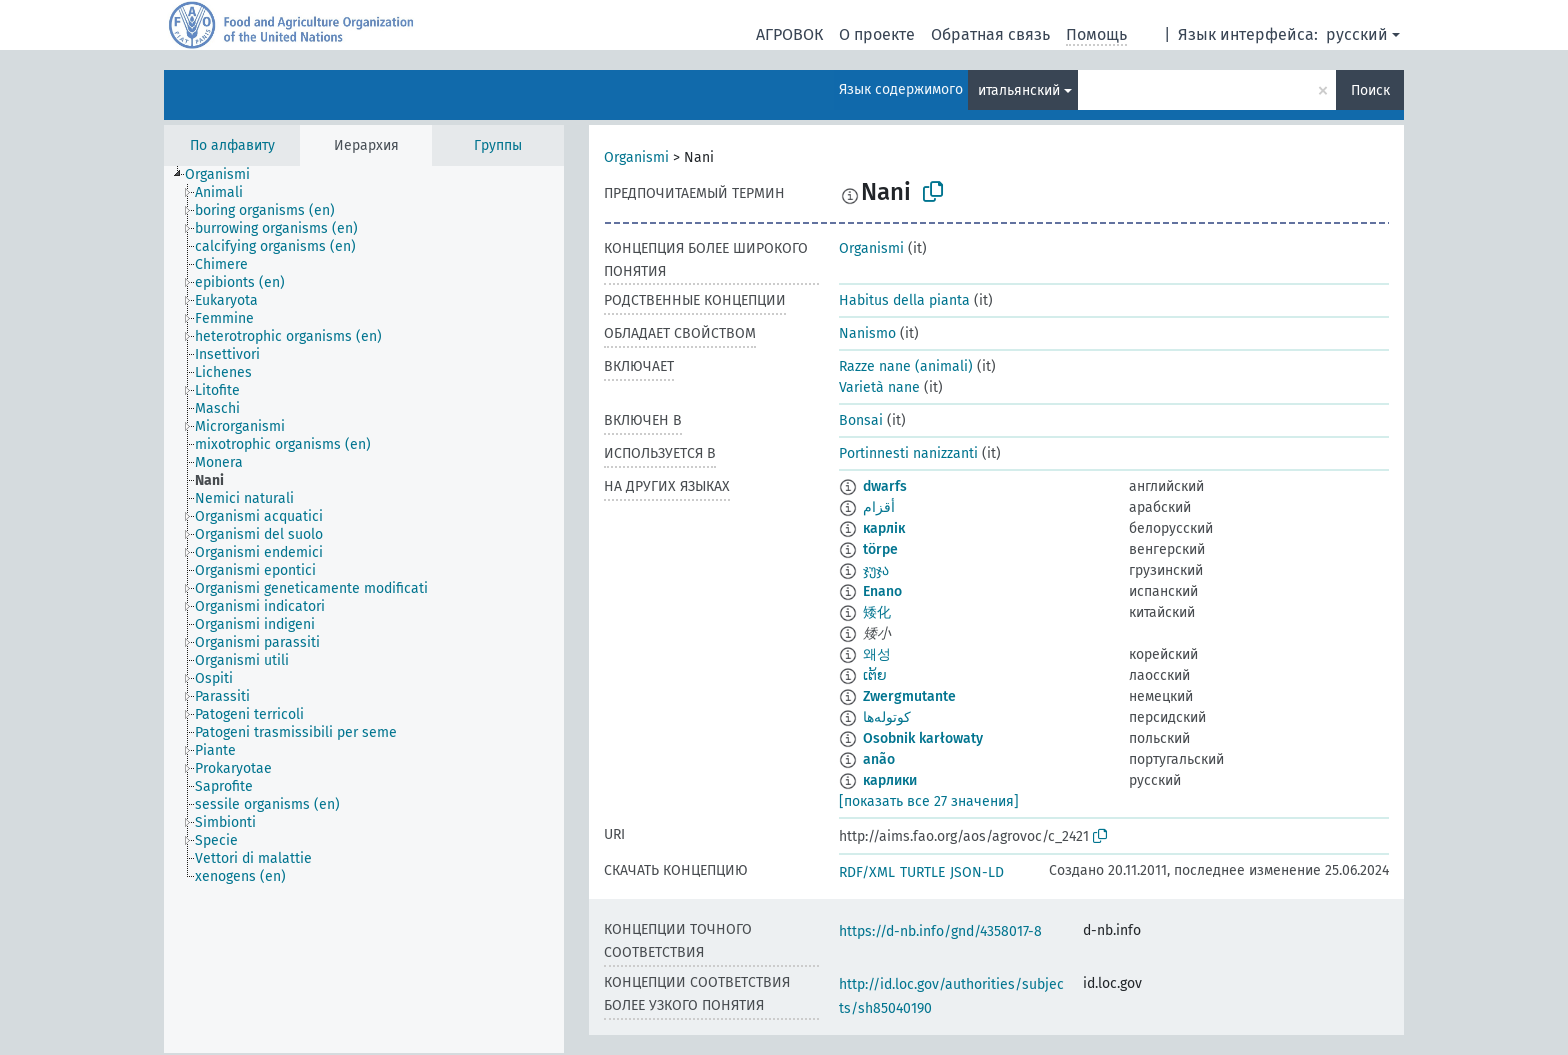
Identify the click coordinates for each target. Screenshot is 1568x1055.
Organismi (636, 157)
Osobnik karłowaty (923, 738)
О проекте (877, 34)
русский (1357, 34)
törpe (880, 549)
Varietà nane (879, 387)
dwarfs (885, 486)
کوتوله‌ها (887, 717)
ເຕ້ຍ (875, 675)
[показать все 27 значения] (929, 801)
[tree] (364, 609)
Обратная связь (990, 34)
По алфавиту (232, 145)
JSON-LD (977, 872)
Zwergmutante (909, 696)
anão (879, 759)
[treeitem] (226, 175)
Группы (498, 145)
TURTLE (922, 872)
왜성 (877, 654)
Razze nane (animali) (906, 366)
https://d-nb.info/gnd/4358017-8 (940, 931)
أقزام (879, 507)
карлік (884, 528)
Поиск (1370, 90)
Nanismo (867, 333)
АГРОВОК (789, 34)
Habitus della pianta (904, 300)
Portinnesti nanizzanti (908, 453)
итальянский (1019, 90)
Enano (882, 591)
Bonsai (861, 420)
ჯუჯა (876, 570)
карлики (890, 780)
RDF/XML (867, 872)
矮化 (877, 612)
